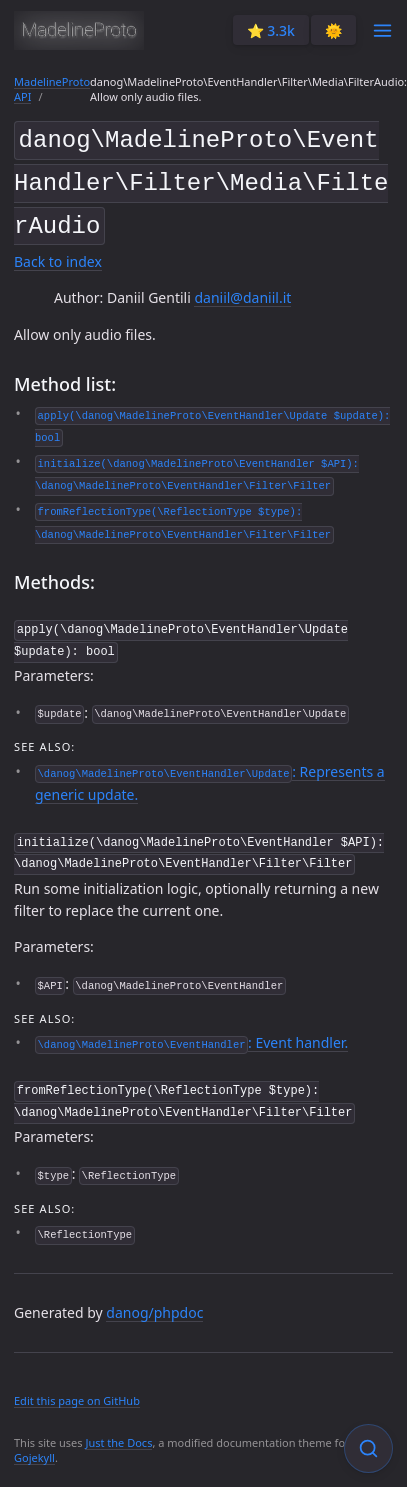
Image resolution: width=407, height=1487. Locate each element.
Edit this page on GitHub (77, 1386)
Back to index (58, 253)
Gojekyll (34, 1444)
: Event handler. (191, 1031)
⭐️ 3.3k (271, 30)
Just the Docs (118, 1428)
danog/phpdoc (154, 1298)
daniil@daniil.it (242, 290)
